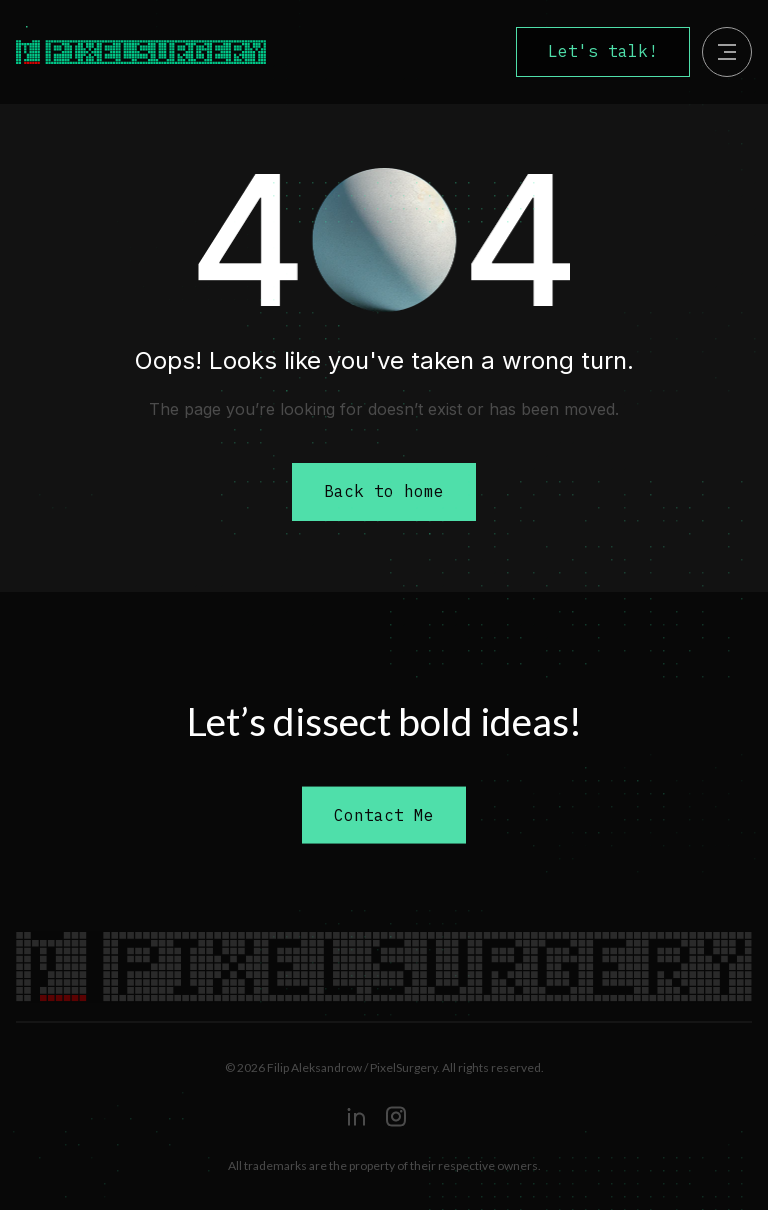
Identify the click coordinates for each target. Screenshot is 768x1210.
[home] (163, 52)
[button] (727, 52)
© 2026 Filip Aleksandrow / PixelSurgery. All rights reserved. (384, 1067)
